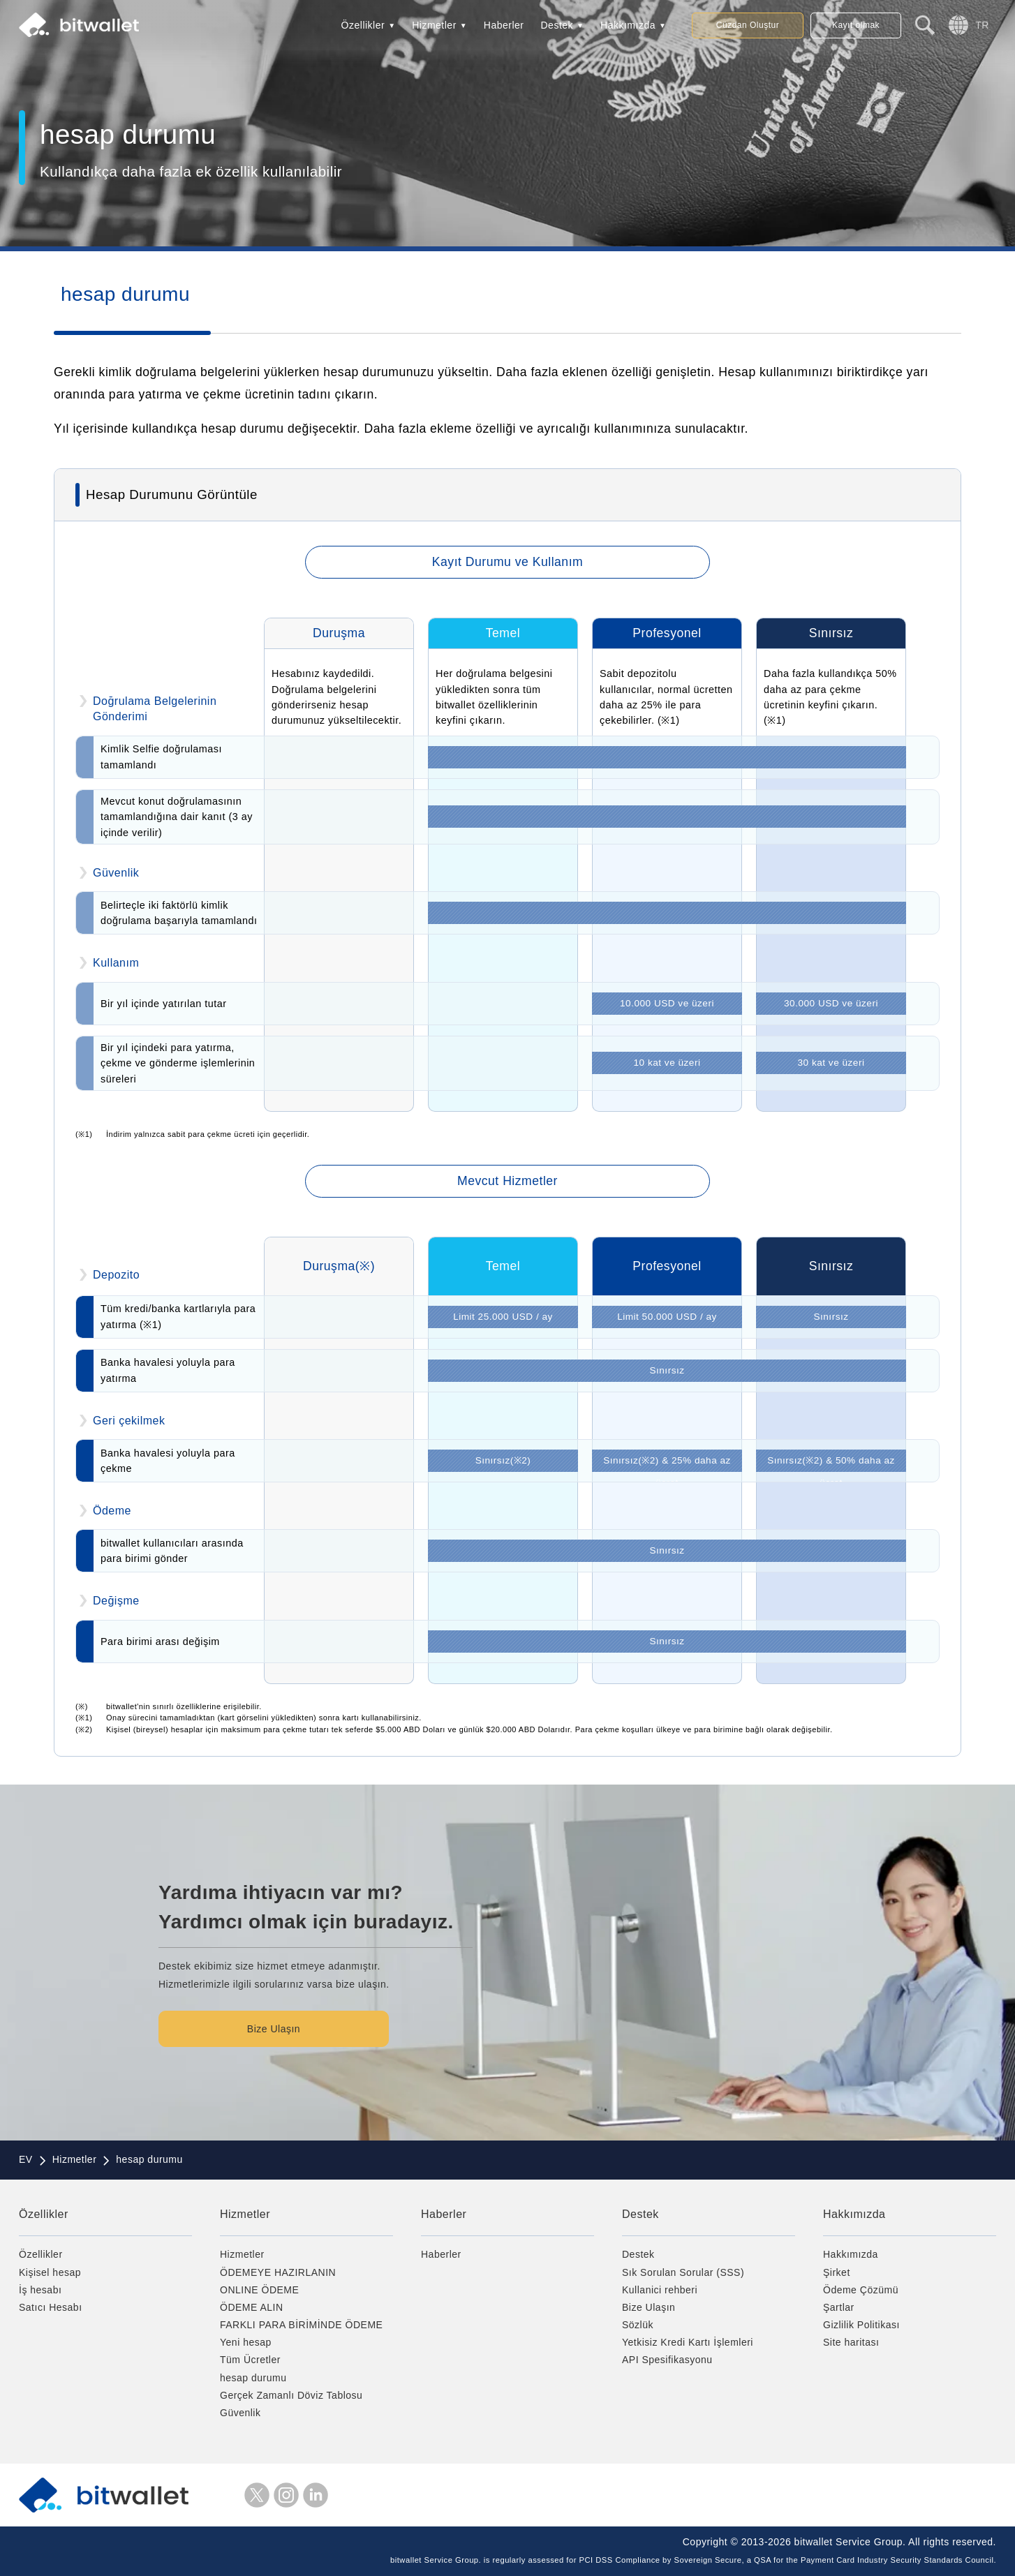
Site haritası (851, 2342)
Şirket (836, 2272)
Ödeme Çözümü (860, 2289)
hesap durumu (253, 2377)
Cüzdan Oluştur (747, 25)
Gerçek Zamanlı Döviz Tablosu (291, 2395)
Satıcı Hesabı (50, 2307)
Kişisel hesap (50, 2272)
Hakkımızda (627, 25)
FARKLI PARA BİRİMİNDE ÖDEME (301, 2324)
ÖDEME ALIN (251, 2307)
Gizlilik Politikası (861, 2324)
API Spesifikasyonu (667, 2359)
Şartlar (838, 2307)
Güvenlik (240, 2412)
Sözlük (637, 2324)
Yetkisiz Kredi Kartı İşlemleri (687, 2342)
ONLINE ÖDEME (259, 2289)
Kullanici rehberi (659, 2289)
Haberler (504, 25)
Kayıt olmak (856, 25)
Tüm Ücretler (250, 2359)
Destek (557, 25)
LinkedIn (315, 2495)
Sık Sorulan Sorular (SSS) (683, 2272)
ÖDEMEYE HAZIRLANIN (278, 2272)
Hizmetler (434, 25)
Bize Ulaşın (273, 2028)
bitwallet (79, 25)
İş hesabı (40, 2289)
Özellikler (363, 25)
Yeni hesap (246, 2342)
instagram (286, 2495)
